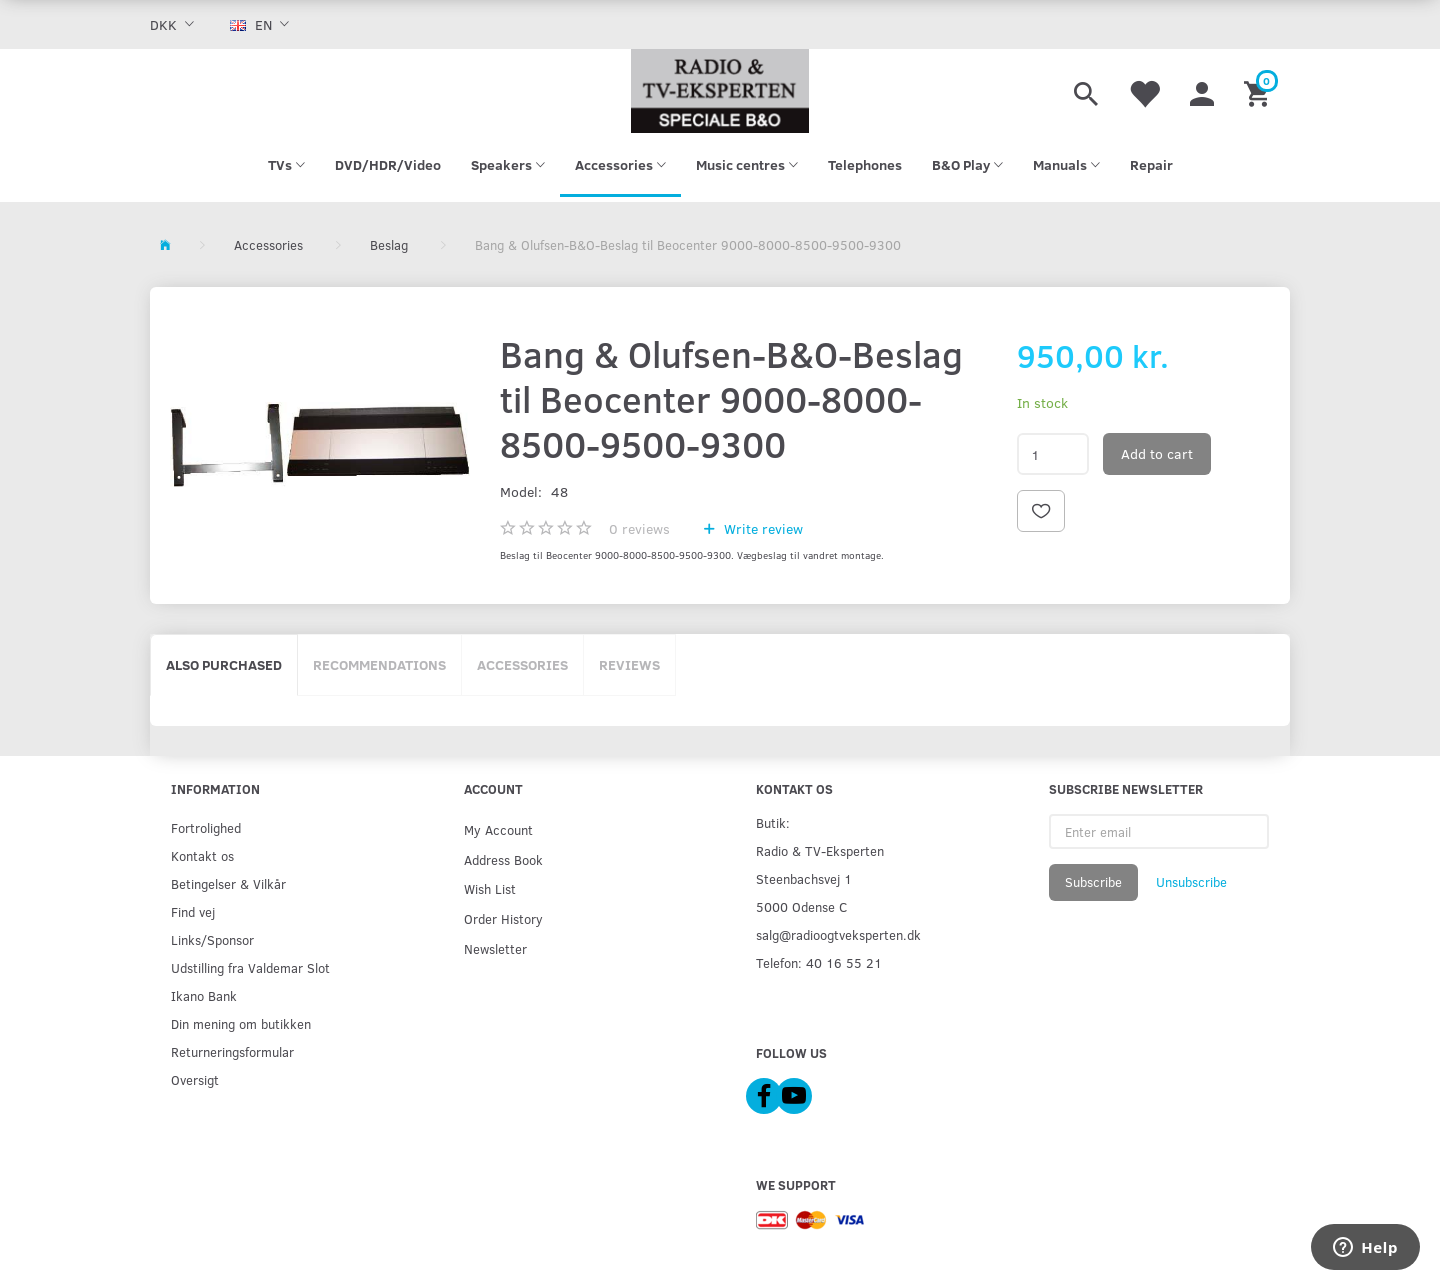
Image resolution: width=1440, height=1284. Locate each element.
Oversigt (195, 1079)
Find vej (193, 911)
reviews (639, 528)
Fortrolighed (206, 827)
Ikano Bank (204, 995)
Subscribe (1093, 882)
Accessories (522, 664)
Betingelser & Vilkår (228, 883)
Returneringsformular (232, 1051)
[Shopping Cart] (1259, 91)
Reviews (629, 664)
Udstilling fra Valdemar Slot (250, 967)
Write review (761, 528)
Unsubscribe (1191, 882)
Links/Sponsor (212, 939)
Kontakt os (202, 855)
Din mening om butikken (241, 1023)
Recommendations (379, 664)
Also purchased (224, 664)
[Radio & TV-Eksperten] (720, 91)
